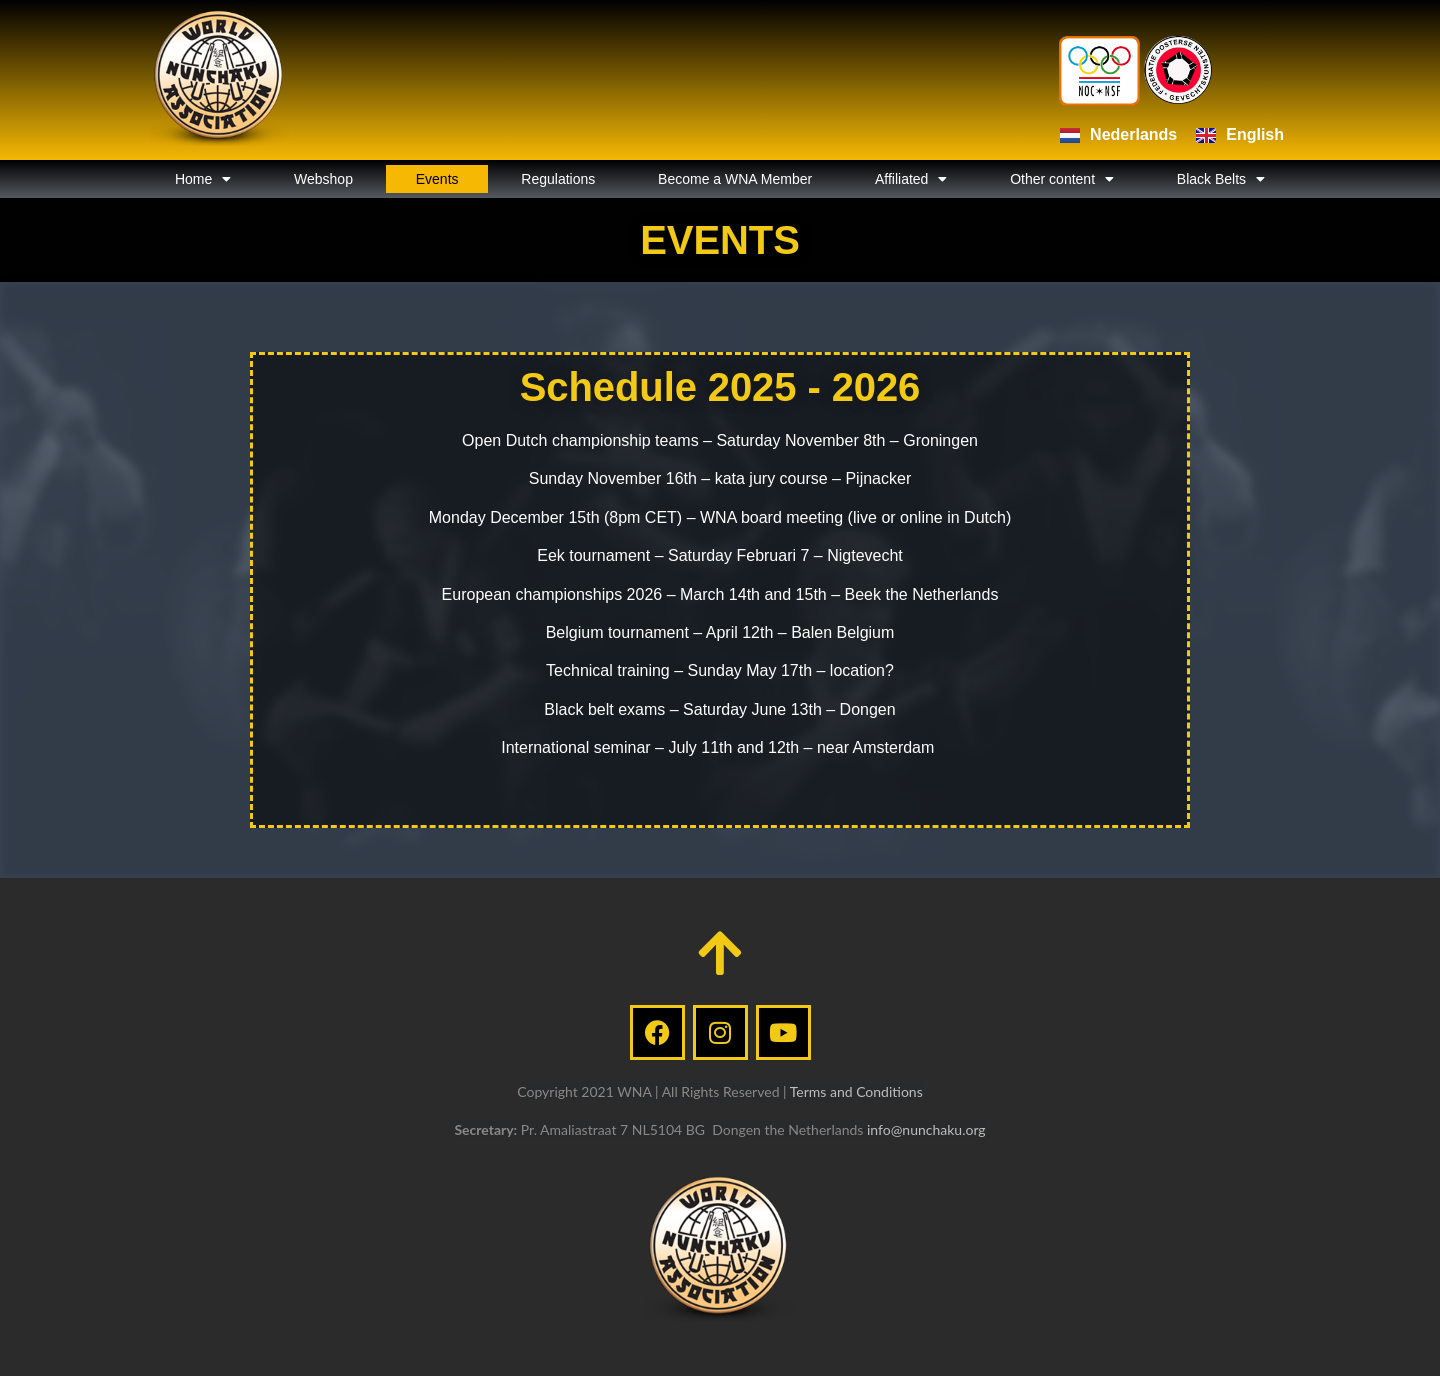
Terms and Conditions (856, 1091)
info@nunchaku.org (926, 1129)
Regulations (558, 179)
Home (203, 179)
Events (437, 179)
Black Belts (1221, 179)
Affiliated (911, 179)
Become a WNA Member (735, 179)
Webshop (323, 179)
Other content (1062, 179)
